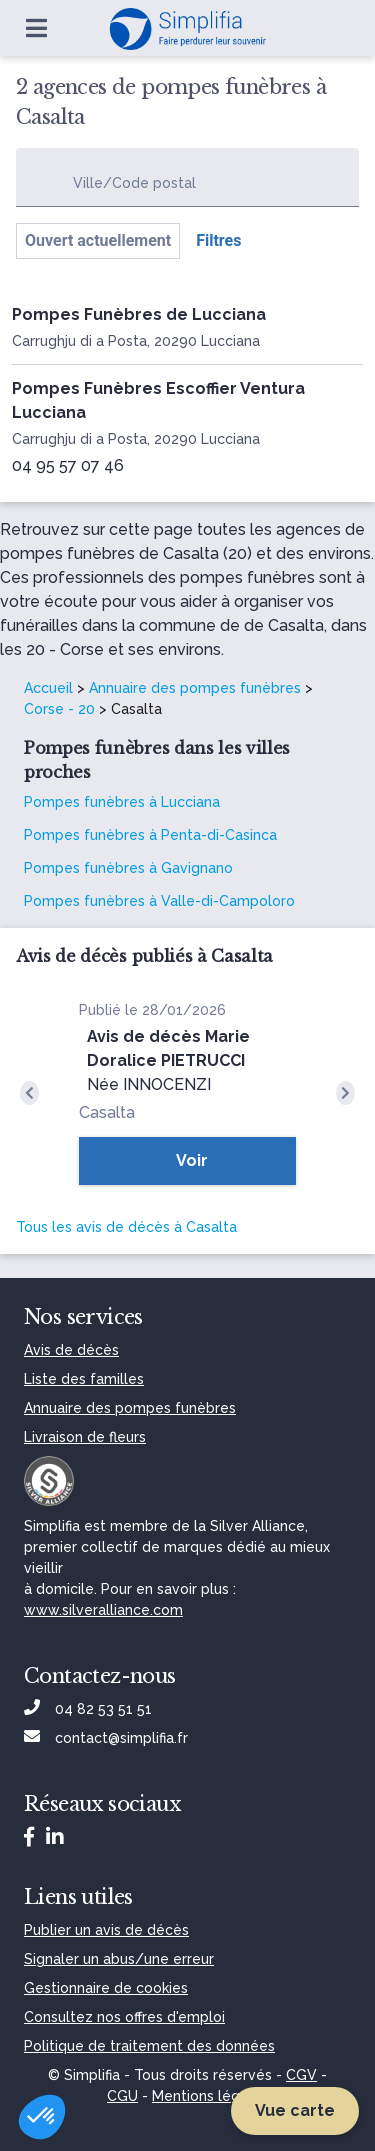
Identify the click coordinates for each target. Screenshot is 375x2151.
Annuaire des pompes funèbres (195, 688)
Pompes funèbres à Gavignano (128, 868)
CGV (301, 2075)
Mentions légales (210, 2096)
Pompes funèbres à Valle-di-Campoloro (159, 901)
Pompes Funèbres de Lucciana (139, 314)
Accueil (48, 688)
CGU (122, 2096)
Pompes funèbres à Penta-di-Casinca (150, 835)
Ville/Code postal (134, 183)
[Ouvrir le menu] (36, 28)
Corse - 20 (59, 709)
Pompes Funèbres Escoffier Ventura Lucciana (158, 400)
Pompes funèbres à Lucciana (122, 802)
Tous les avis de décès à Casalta (126, 1227)
